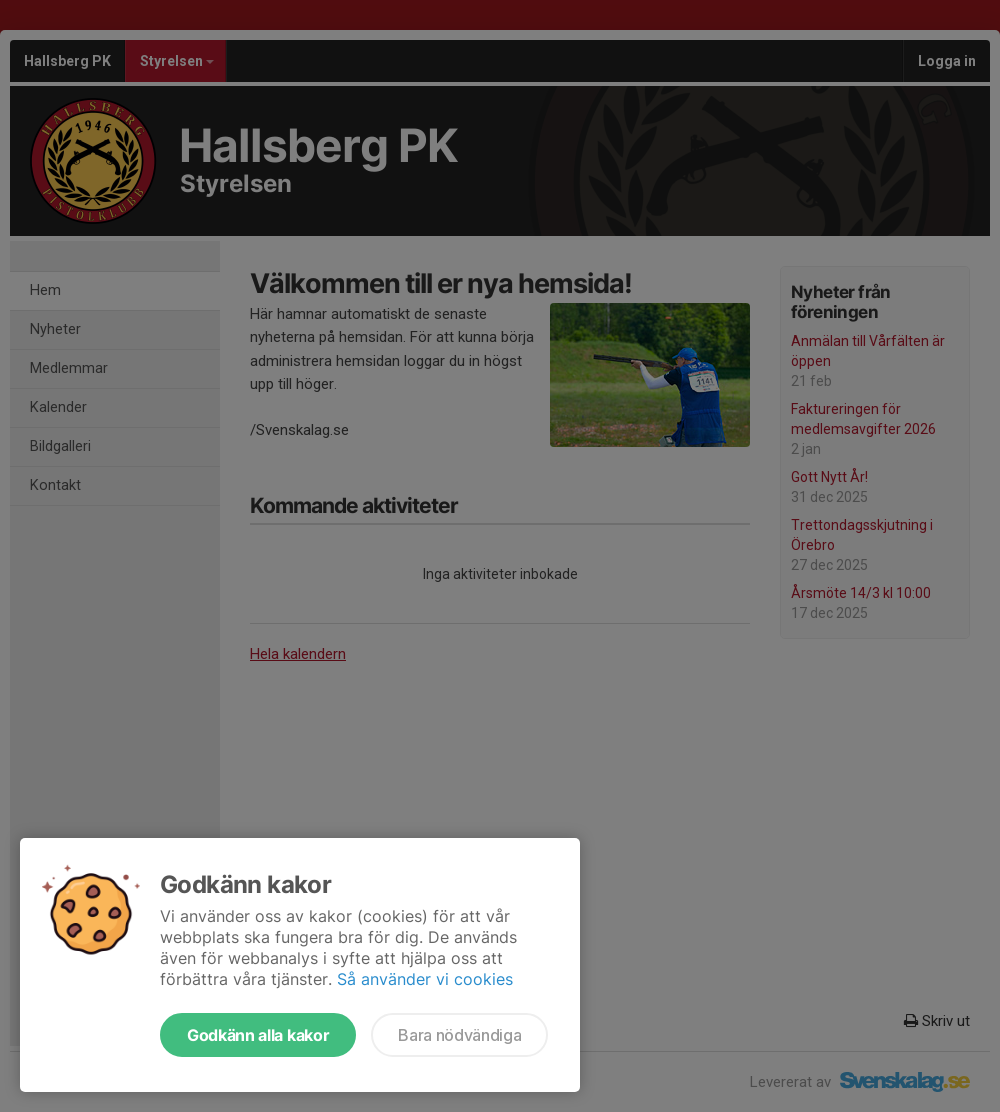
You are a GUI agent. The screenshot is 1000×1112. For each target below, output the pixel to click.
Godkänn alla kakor (258, 1035)
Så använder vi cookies (425, 979)
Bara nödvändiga (459, 1035)
